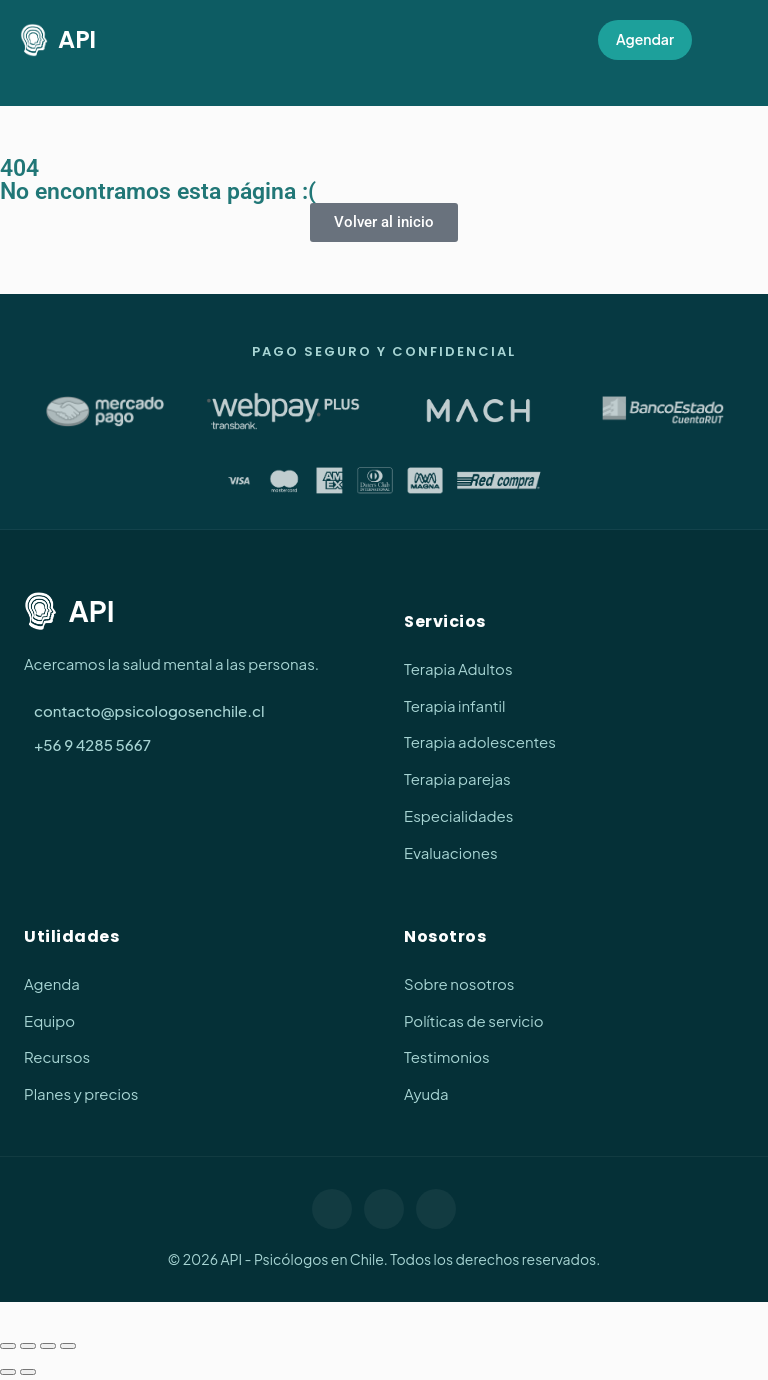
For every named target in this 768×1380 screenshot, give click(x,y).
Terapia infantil (454, 705)
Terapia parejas (457, 778)
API (58, 40)
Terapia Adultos (458, 668)
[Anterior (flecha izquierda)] (8, 1372)
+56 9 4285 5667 (92, 744)
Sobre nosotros (459, 983)
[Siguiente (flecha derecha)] (28, 1372)
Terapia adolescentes (480, 741)
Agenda (52, 983)
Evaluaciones (451, 852)
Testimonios (447, 1056)
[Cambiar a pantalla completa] (28, 1346)
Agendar (645, 39)
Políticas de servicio (474, 1020)
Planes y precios (81, 1093)
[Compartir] (48, 1346)
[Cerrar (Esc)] (68, 1346)
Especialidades (458, 815)
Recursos (57, 1056)
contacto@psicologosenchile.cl (149, 710)
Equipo (49, 1020)
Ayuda (426, 1093)
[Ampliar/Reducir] (8, 1346)
